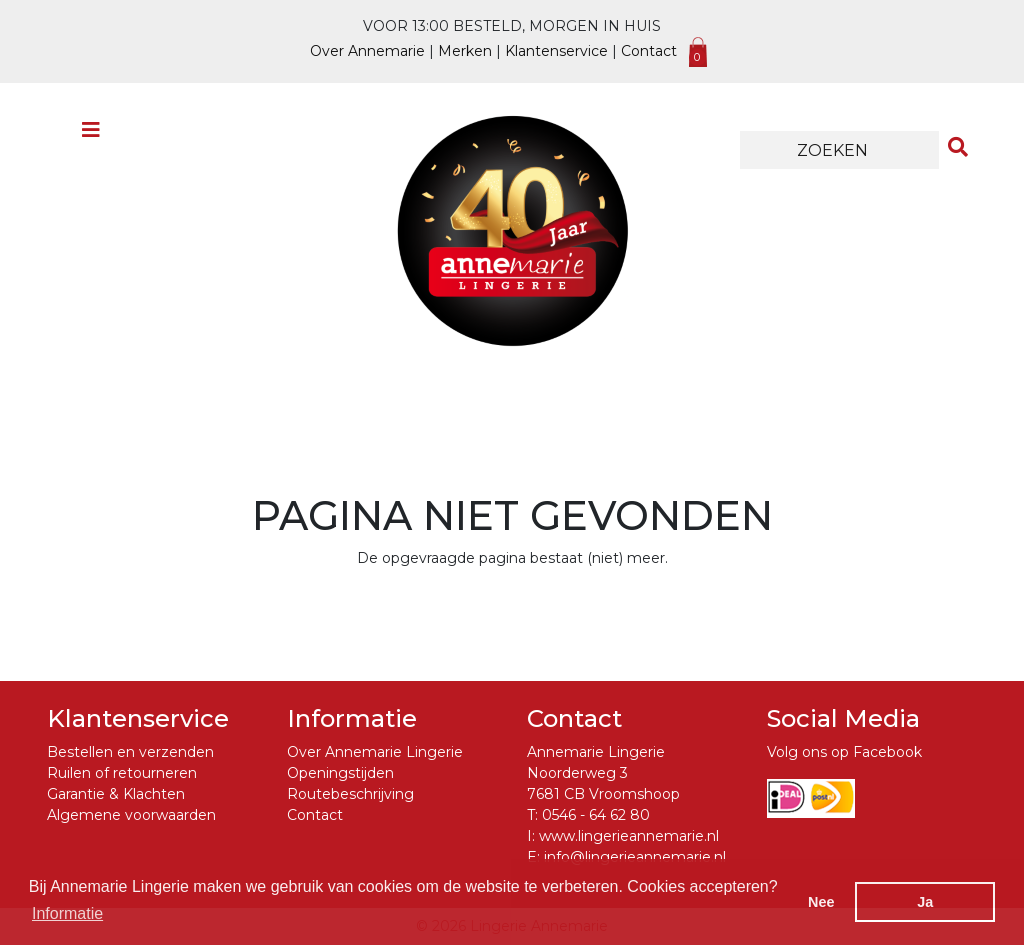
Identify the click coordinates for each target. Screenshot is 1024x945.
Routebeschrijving (350, 794)
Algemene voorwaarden (131, 815)
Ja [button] (925, 902)
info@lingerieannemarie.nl (635, 857)
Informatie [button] (67, 913)
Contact (649, 51)
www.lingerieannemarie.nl (629, 836)
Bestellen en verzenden (130, 752)
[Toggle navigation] (91, 135)
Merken (465, 51)
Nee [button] (821, 902)
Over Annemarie (367, 51)
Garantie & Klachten (116, 794)
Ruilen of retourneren (122, 773)
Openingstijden (340, 773)
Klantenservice (556, 51)
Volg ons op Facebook (844, 752)
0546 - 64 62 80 (596, 815)
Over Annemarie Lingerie (375, 752)
